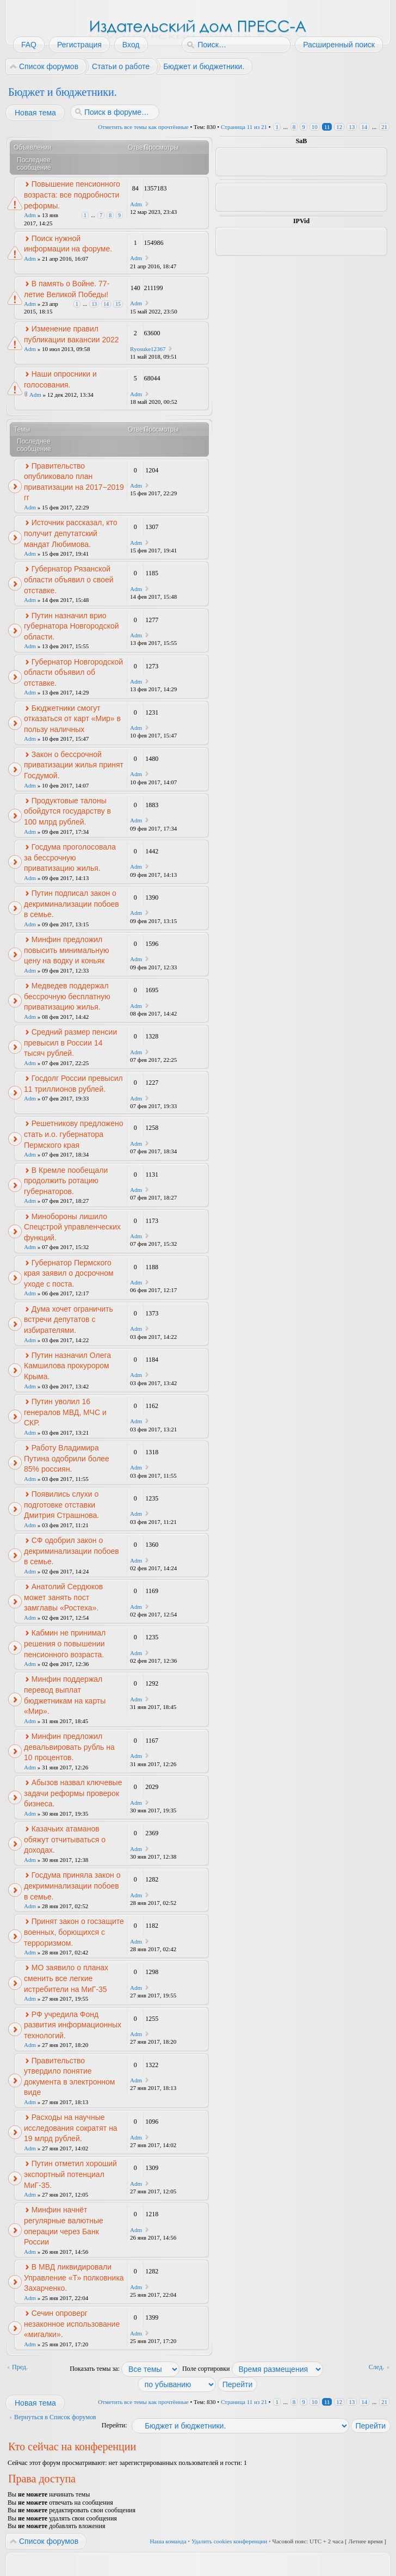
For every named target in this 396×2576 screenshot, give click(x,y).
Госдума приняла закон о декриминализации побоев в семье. (72, 1886)
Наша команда (168, 2541)
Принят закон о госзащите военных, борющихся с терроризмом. (74, 1932)
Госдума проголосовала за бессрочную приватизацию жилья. (70, 857)
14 (364, 127)
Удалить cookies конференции (229, 2541)
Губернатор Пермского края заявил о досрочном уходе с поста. (69, 1273)
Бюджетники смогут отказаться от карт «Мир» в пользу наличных (72, 719)
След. (376, 2367)
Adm (30, 215)
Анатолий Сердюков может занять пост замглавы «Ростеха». (63, 1597)
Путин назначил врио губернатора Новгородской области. (71, 626)
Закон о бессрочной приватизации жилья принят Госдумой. (73, 765)
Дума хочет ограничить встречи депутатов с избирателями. (68, 1320)
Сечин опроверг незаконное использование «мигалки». (72, 2324)
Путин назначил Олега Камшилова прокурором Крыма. (67, 1366)
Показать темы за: (125, 2368)
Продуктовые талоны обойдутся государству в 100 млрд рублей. (67, 811)
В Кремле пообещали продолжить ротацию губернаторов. (66, 1181)
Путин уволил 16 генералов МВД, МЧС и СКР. (65, 1412)
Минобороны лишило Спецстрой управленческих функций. (72, 1227)
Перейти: (114, 2425)
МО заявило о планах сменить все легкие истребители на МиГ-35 (66, 1978)
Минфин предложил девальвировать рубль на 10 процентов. (69, 1747)
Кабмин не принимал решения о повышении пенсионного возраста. (65, 1643)
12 (339, 127)
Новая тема (35, 112)
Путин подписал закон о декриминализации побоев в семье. (71, 904)
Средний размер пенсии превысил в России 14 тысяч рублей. (70, 1043)
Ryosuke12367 (148, 349)
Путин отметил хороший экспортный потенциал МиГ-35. (70, 2174)
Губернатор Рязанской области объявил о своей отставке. (69, 579)
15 (118, 304)
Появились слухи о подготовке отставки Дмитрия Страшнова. (61, 1505)
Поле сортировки (252, 2368)
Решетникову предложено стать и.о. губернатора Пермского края (73, 1134)
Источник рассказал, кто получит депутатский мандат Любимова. (70, 533)
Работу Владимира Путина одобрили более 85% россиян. (66, 1458)
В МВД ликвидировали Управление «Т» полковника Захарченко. (74, 2277)
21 (384, 127)
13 (352, 127)
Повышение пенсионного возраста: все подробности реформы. (72, 195)
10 (315, 127)
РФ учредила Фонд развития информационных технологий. (72, 2025)
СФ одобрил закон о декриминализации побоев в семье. (71, 1551)
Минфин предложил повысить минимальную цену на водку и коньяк (66, 950)
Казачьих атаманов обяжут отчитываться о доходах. (65, 1839)
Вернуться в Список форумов (55, 2417)
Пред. (20, 2367)
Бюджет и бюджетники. (62, 92)
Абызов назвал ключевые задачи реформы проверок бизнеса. (73, 1793)
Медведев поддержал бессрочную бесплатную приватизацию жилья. (67, 996)
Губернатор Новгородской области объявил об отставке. (73, 672)
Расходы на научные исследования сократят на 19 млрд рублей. (70, 2128)
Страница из (244, 127)
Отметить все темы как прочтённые (143, 127)
